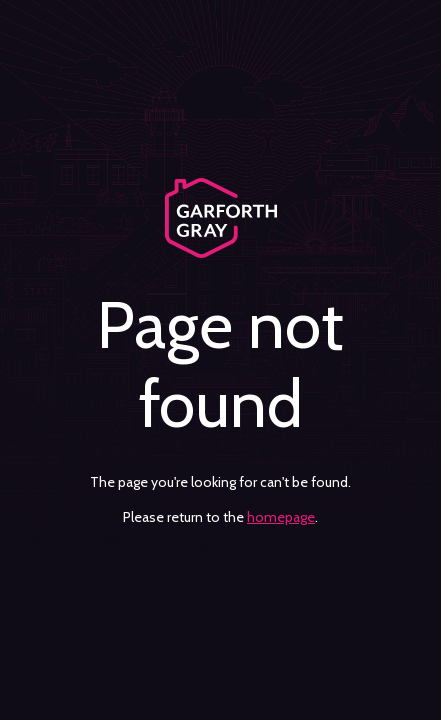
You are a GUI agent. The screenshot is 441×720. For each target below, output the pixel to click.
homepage (281, 517)
